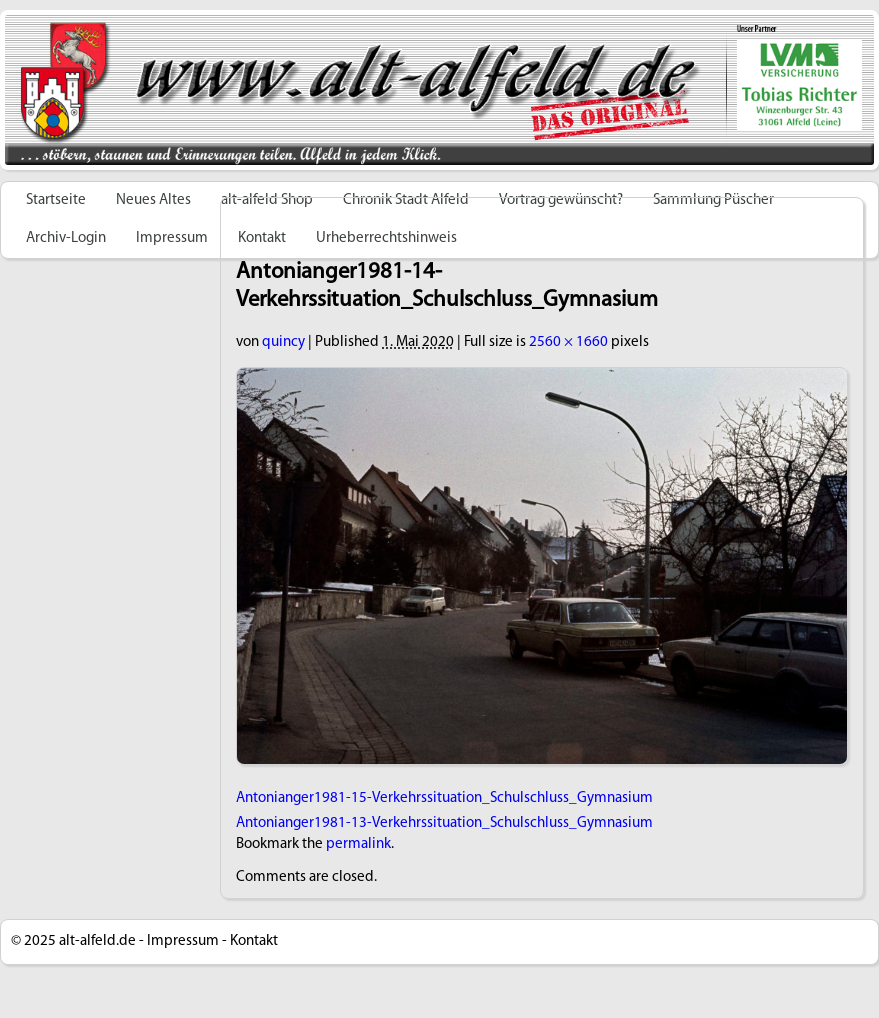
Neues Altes (153, 200)
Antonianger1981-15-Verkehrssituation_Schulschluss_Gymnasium (444, 798)
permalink (358, 844)
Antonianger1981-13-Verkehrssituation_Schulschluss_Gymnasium (444, 823)
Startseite (56, 200)
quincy (283, 342)
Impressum (172, 238)
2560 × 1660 (568, 342)
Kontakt (254, 941)
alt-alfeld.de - (101, 941)
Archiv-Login (66, 238)
